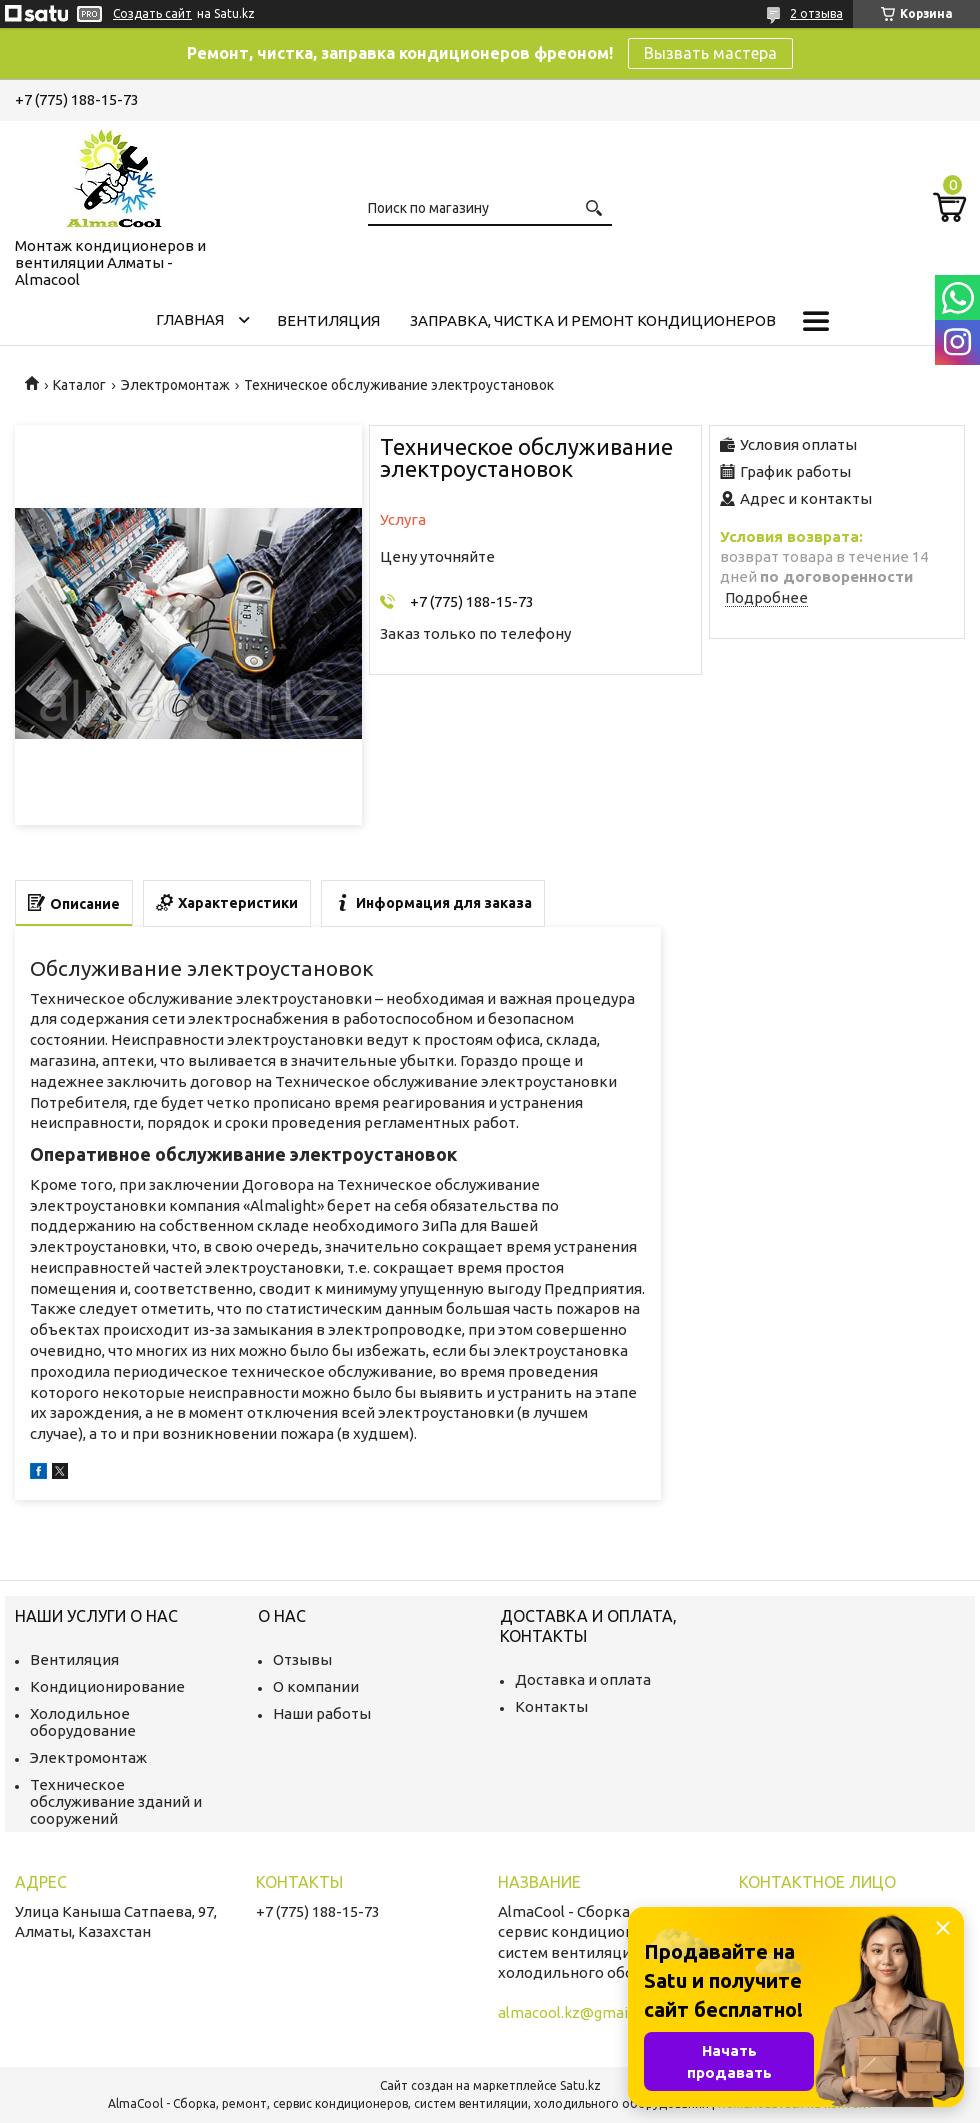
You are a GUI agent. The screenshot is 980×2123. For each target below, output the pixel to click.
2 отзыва (816, 13)
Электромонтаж (175, 385)
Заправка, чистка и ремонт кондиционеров (593, 320)
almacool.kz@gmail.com (581, 2012)
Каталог (79, 385)
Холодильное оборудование (83, 1722)
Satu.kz (580, 2085)
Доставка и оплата (583, 1679)
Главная (190, 319)
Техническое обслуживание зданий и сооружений (116, 1801)
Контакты (551, 1706)
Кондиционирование (107, 1686)
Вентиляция (328, 320)
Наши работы (322, 1713)
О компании (316, 1686)
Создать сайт (152, 13)
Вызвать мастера (710, 53)
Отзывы (302, 1659)
